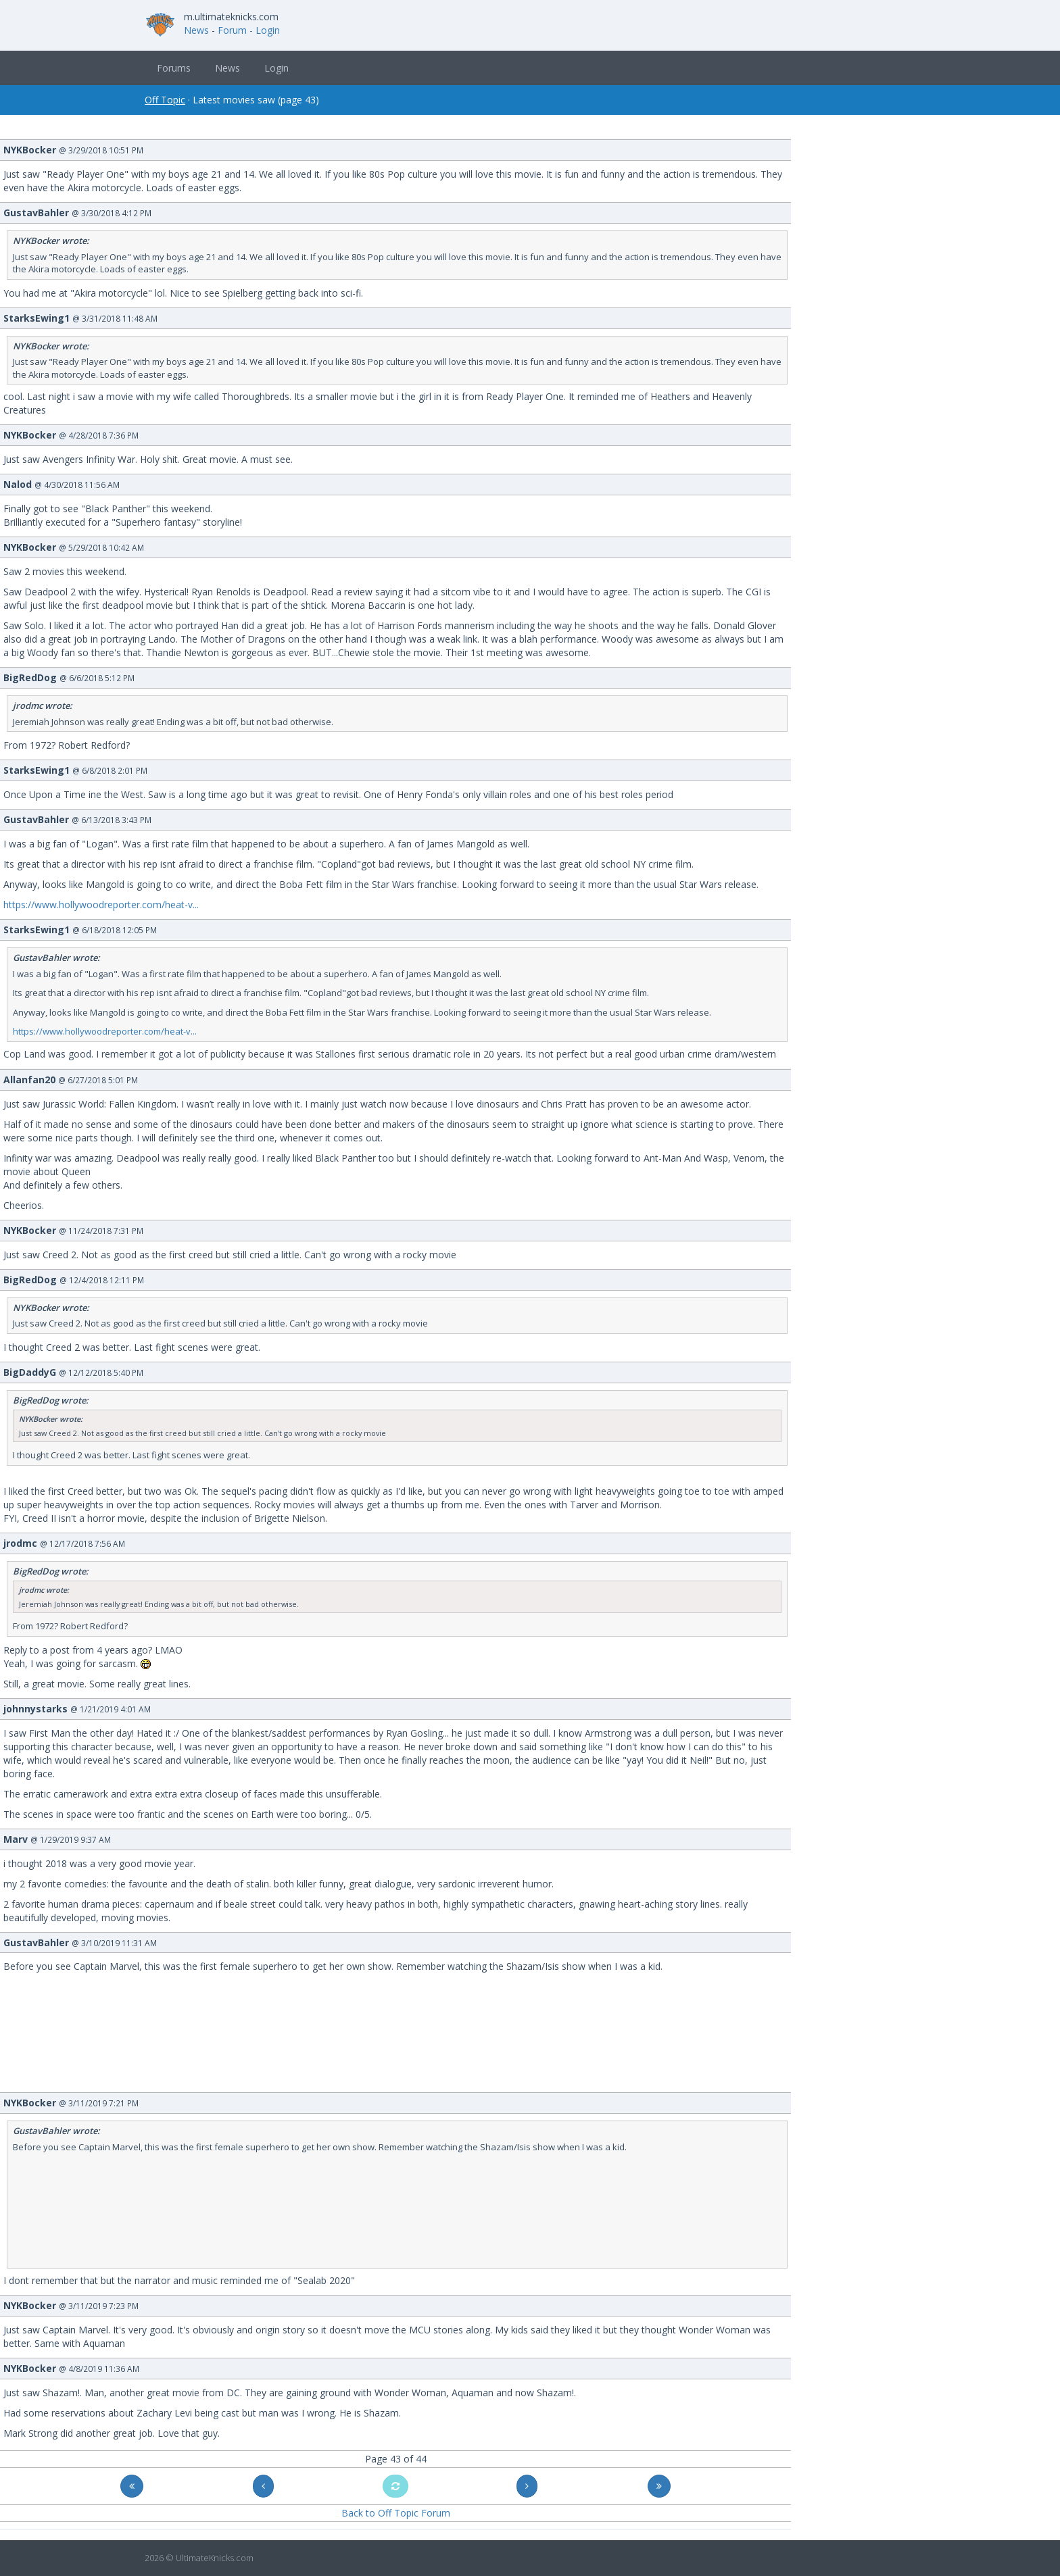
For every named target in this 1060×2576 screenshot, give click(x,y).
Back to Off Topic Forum (395, 2512)
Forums (174, 67)
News (196, 30)
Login (276, 67)
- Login (264, 30)
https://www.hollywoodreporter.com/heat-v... (101, 904)
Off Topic (165, 99)
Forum (232, 30)
